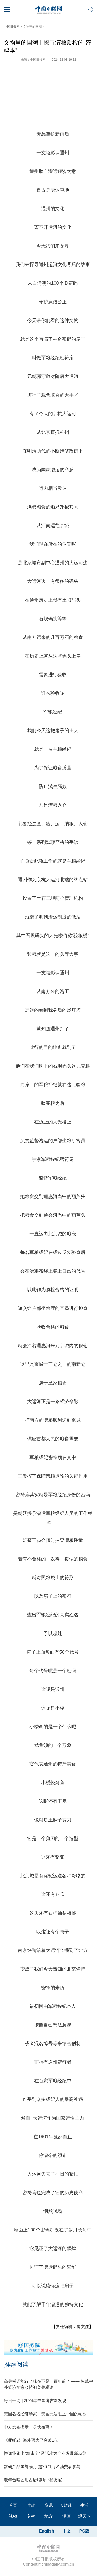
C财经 (66, 2505)
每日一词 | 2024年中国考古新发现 (35, 2400)
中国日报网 (11, 26)
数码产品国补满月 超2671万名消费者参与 (42, 2466)
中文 (67, 2531)
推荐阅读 (16, 2364)
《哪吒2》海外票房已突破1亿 (31, 2440)
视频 (13, 2516)
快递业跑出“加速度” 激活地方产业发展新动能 (45, 2453)
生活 (84, 2505)
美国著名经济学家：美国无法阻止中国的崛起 (45, 2414)
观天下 (84, 2516)
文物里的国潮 (32, 26)
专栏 (31, 2516)
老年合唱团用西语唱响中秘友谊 (33, 2480)
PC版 (84, 2531)
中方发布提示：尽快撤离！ (29, 2427)
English (46, 2531)
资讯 (48, 2505)
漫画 (66, 2516)
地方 (48, 2516)
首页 (13, 2505)
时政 (31, 2505)
